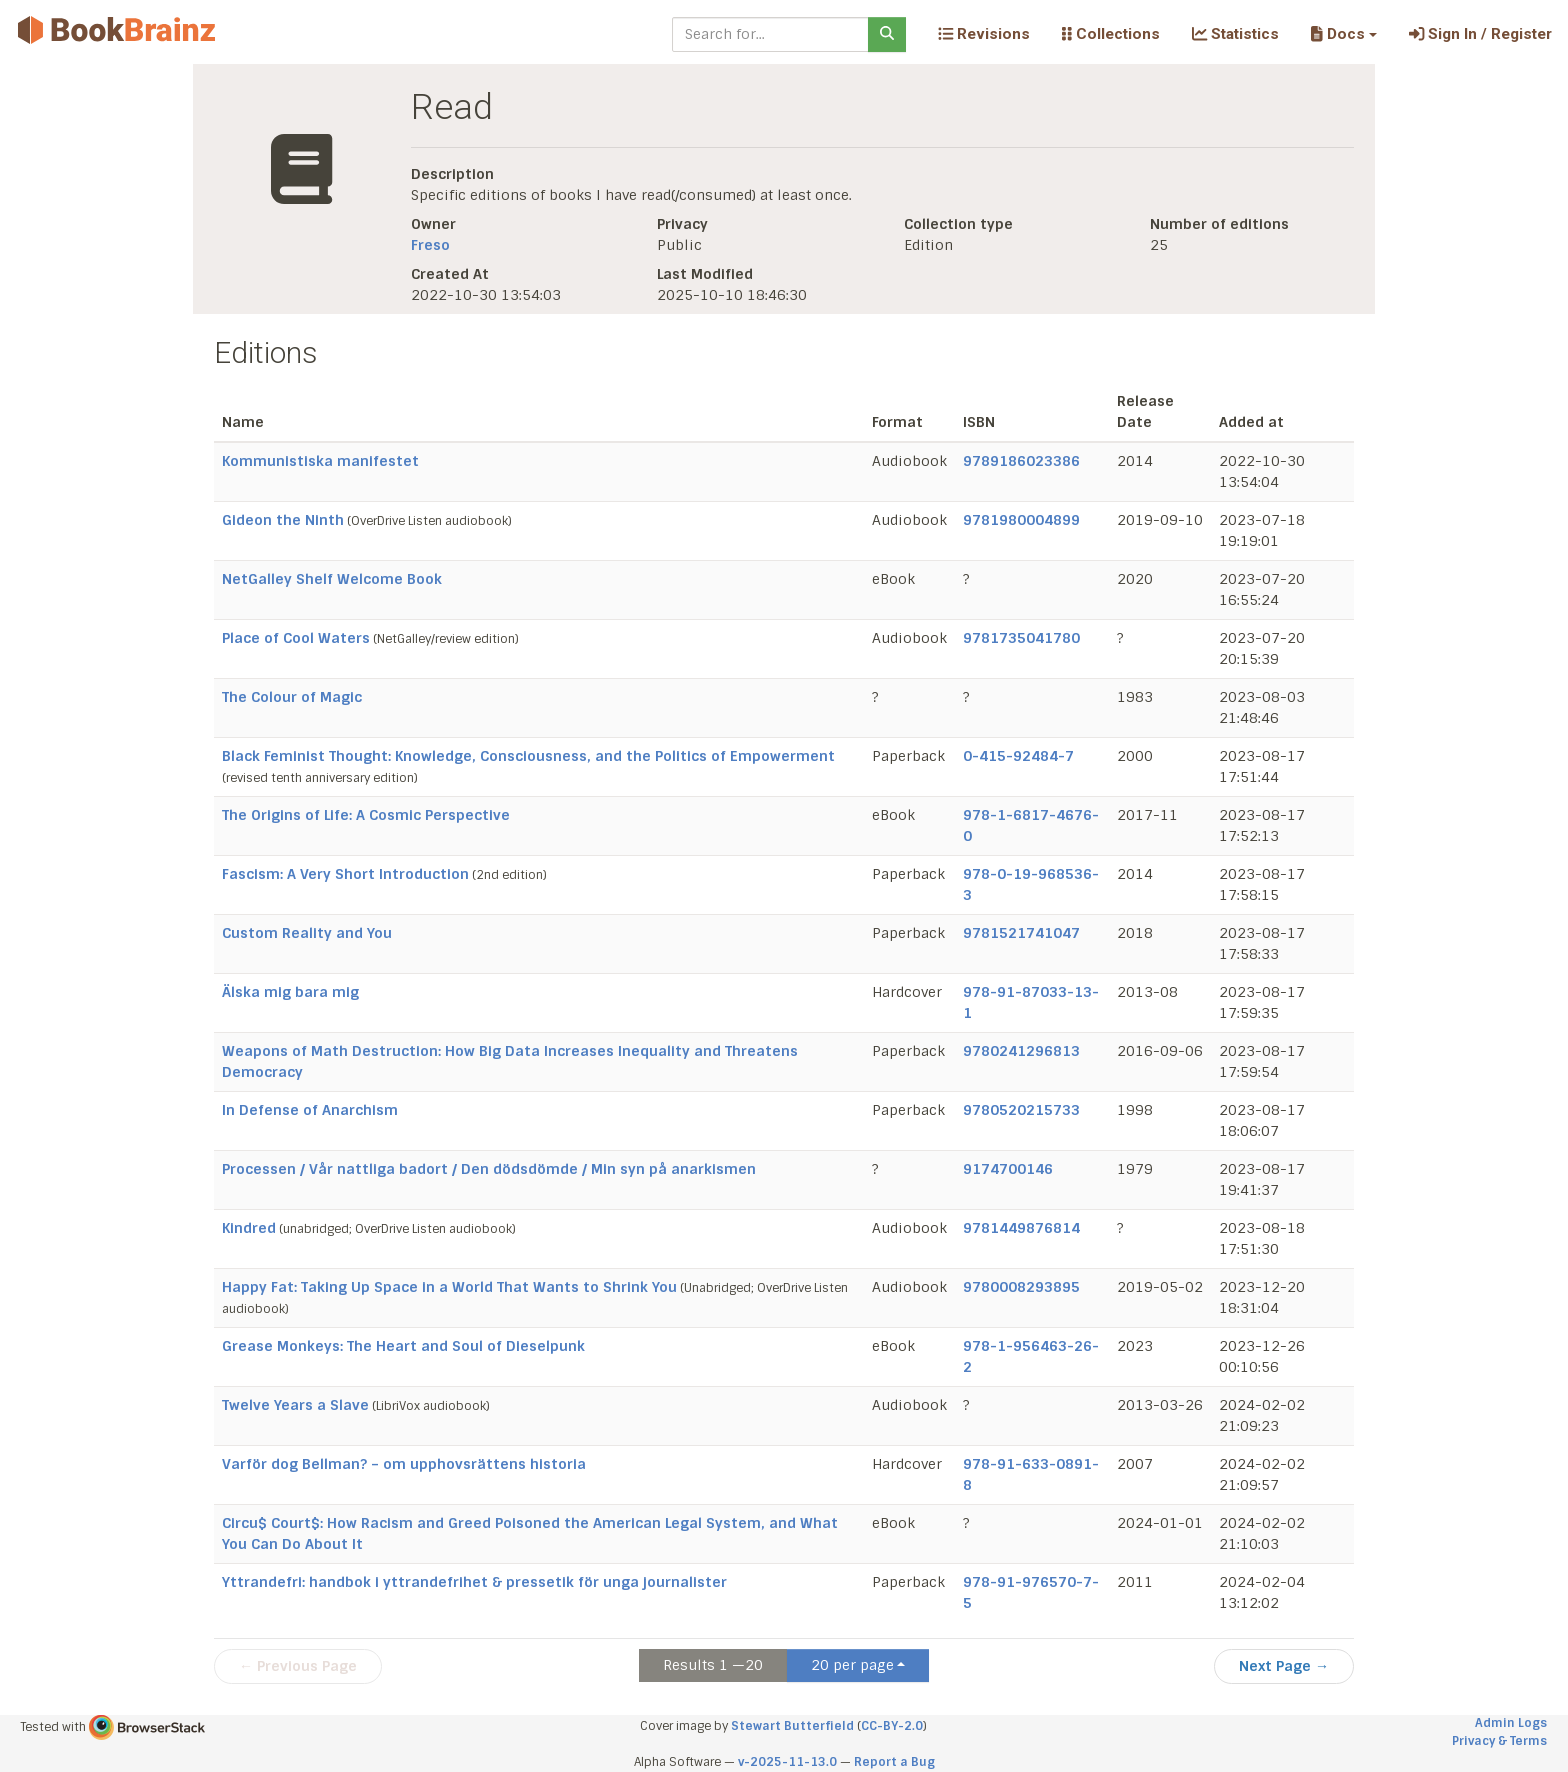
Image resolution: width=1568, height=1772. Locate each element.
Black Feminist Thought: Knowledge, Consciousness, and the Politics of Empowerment (528, 756)
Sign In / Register (1480, 34)
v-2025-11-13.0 (787, 1762)
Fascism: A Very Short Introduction (345, 874)
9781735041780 (1021, 638)
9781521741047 (1021, 933)
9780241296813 (1021, 1051)
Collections (1111, 34)
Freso (430, 245)
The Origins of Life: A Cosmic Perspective (366, 815)
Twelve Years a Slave (295, 1405)
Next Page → (1284, 1666)
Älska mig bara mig (290, 992)
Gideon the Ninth (283, 520)
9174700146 (1008, 1169)
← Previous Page (298, 1666)
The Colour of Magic (292, 697)
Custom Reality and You (307, 933)
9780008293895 (1021, 1287)
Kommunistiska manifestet (320, 461)
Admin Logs (1511, 1723)
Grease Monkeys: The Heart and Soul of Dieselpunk (403, 1346)
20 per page (852, 1665)
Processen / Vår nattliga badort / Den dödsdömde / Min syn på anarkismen (489, 1169)
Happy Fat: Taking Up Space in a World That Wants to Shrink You (449, 1287)
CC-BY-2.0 (892, 1726)
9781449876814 (1021, 1228)
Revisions (984, 34)
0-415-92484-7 (1018, 756)
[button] (1343, 34)
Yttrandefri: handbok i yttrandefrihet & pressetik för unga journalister (474, 1582)
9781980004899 (1021, 520)
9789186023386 (1021, 461)
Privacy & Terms (1499, 1741)
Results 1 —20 (713, 1665)
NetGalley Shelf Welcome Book (332, 579)
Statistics (1235, 34)
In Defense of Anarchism (310, 1110)
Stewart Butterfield (792, 1726)
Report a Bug (894, 1762)
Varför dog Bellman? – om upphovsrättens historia (404, 1464)
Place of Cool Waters (296, 638)
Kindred (249, 1228)
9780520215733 (1021, 1110)
